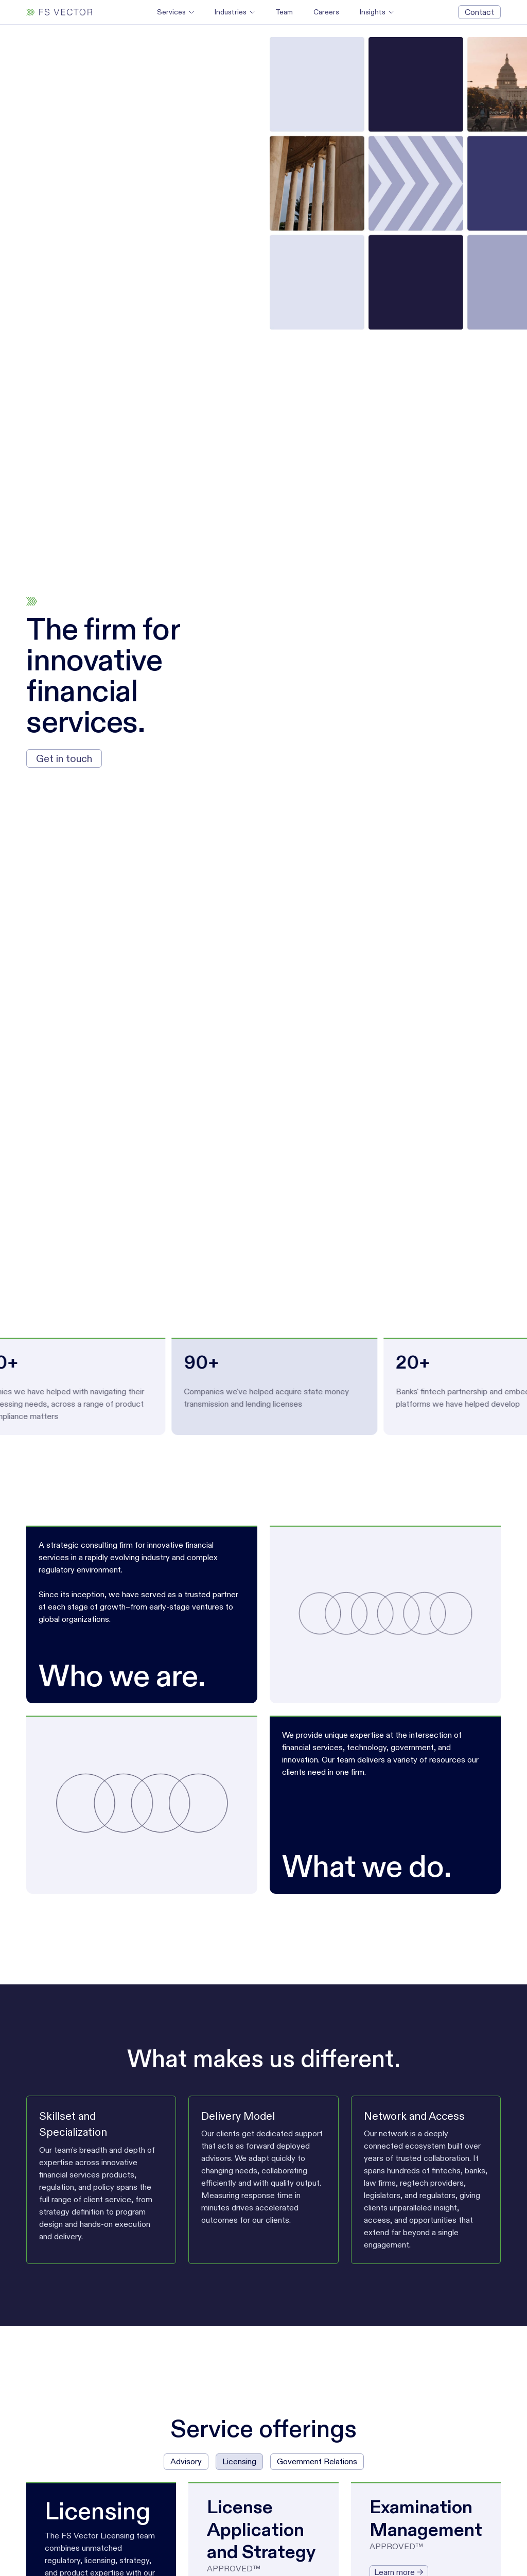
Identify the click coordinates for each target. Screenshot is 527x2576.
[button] (175, 12)
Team (284, 11)
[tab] (186, 2461)
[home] (59, 12)
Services (171, 11)
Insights (372, 11)
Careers (326, 11)
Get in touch (64, 758)
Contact (479, 12)
